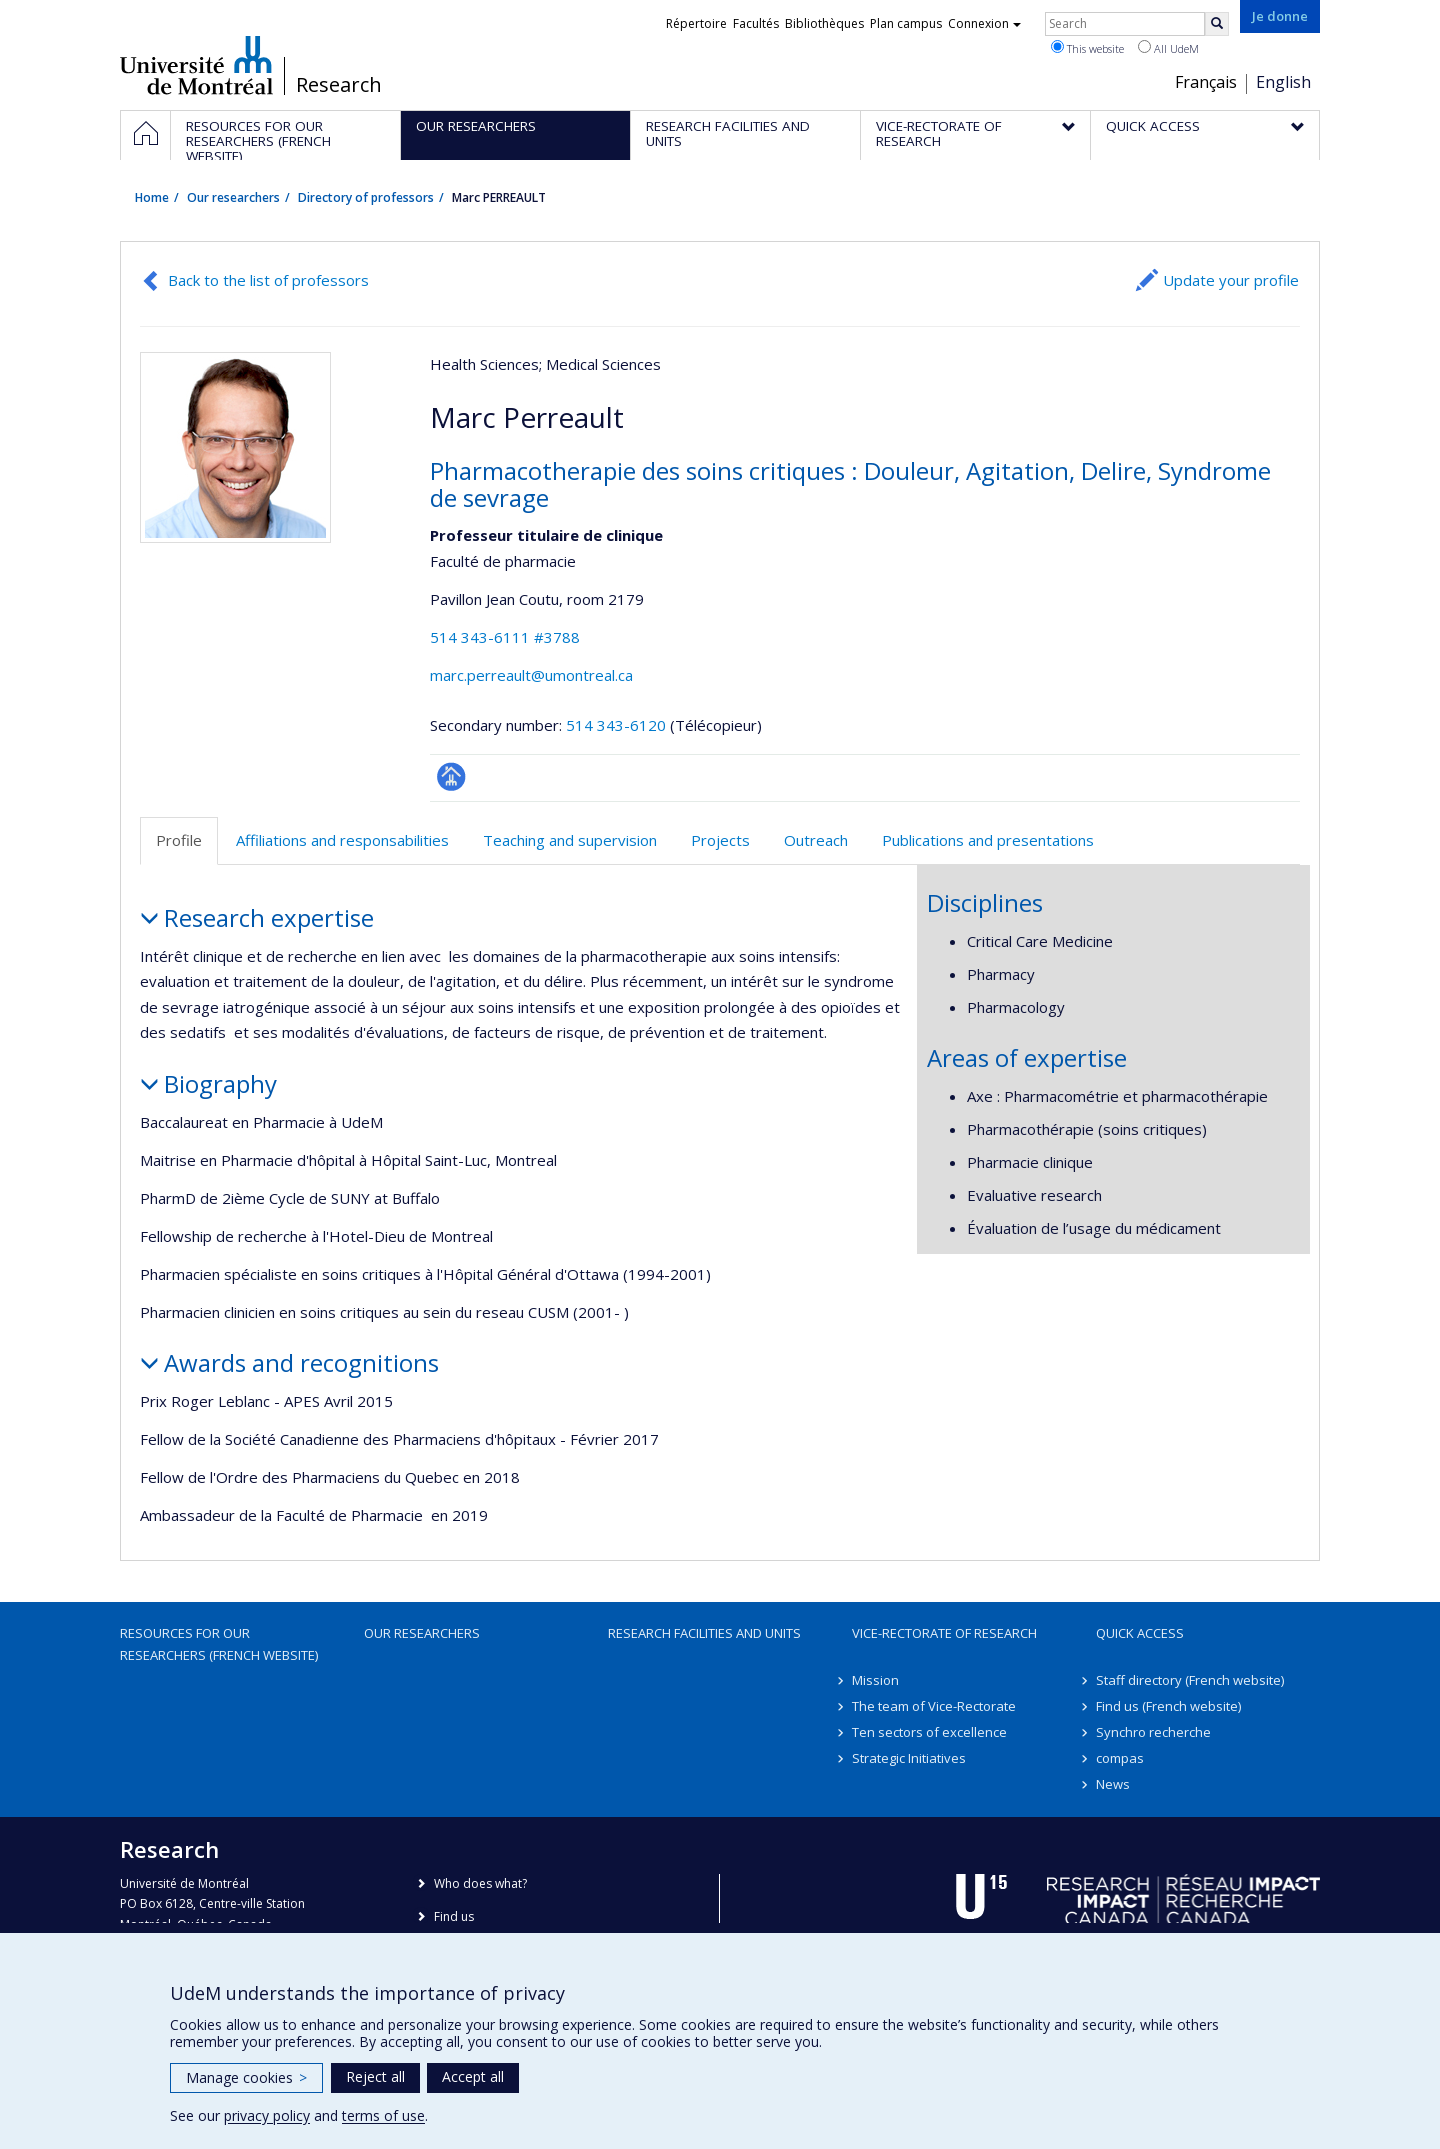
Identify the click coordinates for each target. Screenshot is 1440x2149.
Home (152, 197)
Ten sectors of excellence (929, 1732)
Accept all (473, 2076)
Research (339, 85)
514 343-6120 (618, 725)
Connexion (984, 23)
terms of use (383, 2115)
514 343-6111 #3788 (505, 637)
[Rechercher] (1217, 24)
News (1113, 1784)
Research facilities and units (704, 1633)
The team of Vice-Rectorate (934, 1706)
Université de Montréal (196, 65)
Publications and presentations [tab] (988, 840)
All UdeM (1168, 48)
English (1283, 82)
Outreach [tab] (816, 840)
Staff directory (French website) (1190, 1680)
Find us (454, 1916)
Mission (875, 1680)
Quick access (1140, 1633)
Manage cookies (246, 2077)
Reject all (375, 2076)
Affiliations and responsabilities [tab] (342, 840)
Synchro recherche (1153, 1732)
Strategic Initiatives (909, 1758)
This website (1087, 48)
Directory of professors (366, 197)
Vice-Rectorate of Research (944, 1633)
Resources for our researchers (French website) (219, 1644)
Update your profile (1231, 280)
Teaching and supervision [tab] (570, 840)
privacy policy (267, 2115)
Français (1206, 82)
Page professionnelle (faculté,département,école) (451, 776)
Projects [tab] (720, 840)
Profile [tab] (179, 840)
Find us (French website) (1168, 1706)
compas (1120, 1758)
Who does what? (480, 1883)
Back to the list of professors (268, 280)
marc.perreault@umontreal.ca (531, 675)
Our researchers (233, 197)
